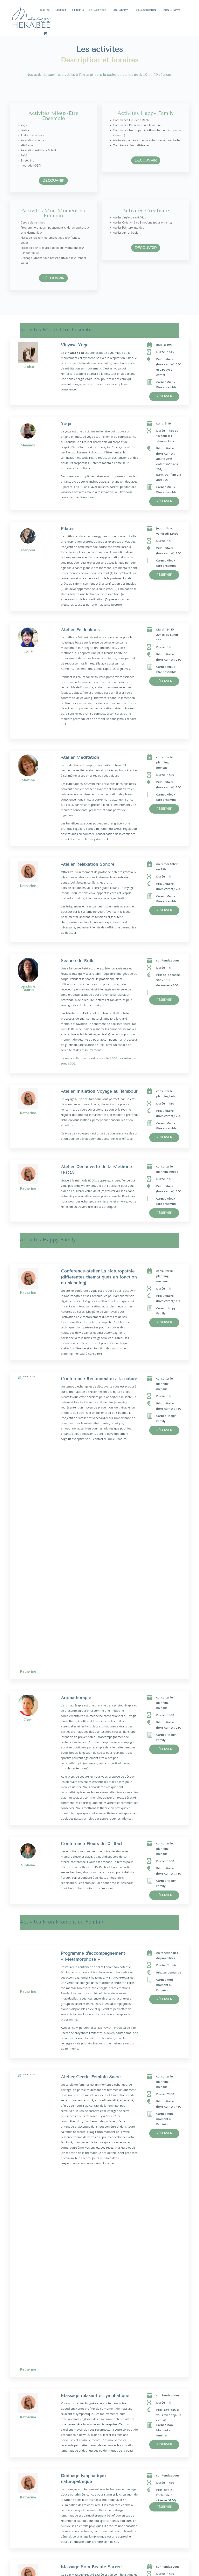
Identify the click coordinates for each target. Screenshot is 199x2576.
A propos (78, 10)
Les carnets (121, 10)
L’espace (60, 10)
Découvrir (53, 180)
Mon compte (171, 10)
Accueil (44, 10)
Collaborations (145, 10)
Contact (45, 21)
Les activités (98, 10)
